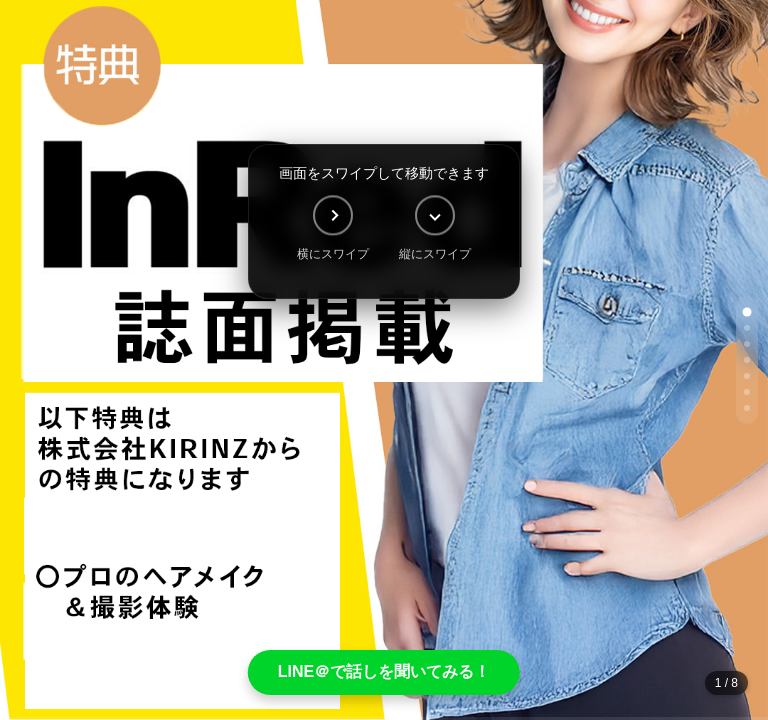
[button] (747, 312)
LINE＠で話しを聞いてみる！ (384, 671)
